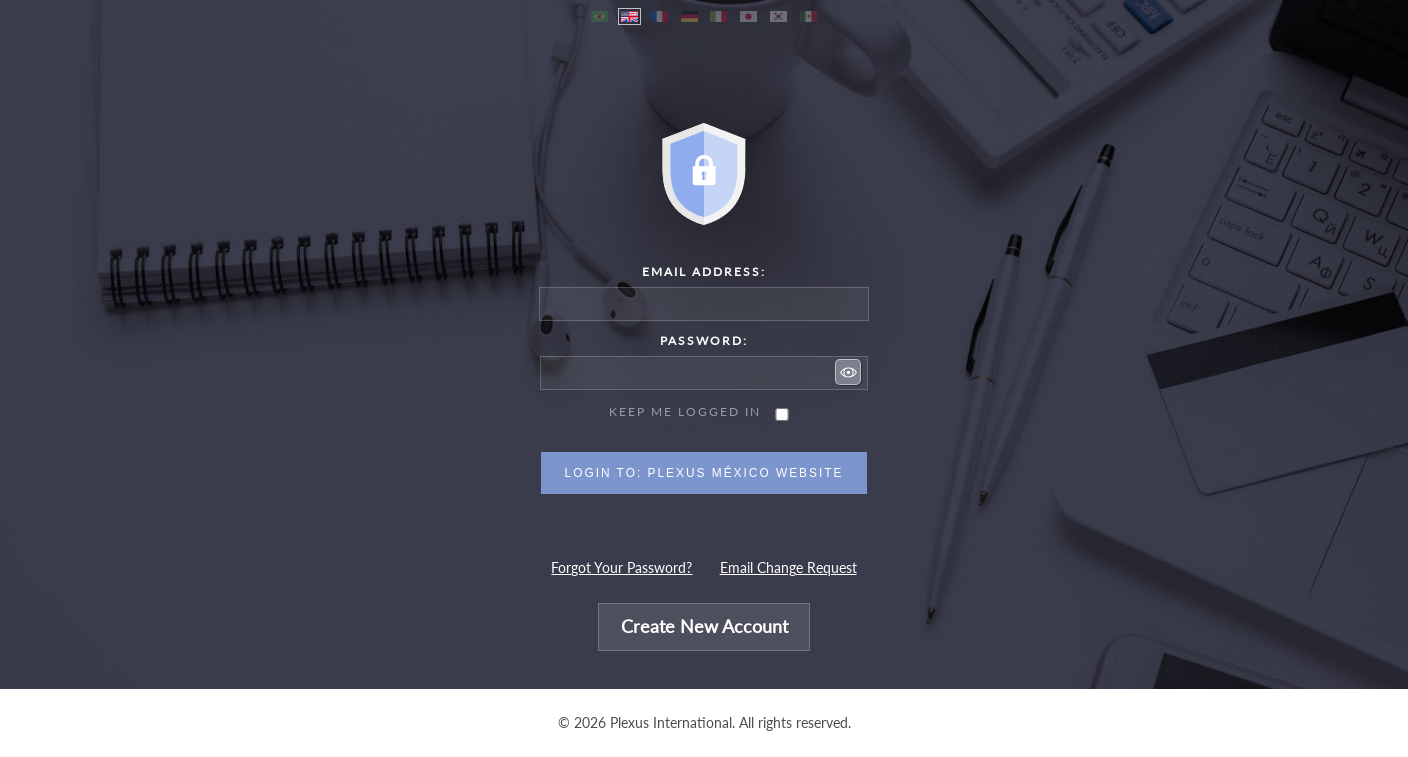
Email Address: (704, 271)
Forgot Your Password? (621, 568)
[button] (848, 372)
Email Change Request (788, 568)
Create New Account (704, 627)
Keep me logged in (685, 411)
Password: (704, 340)
